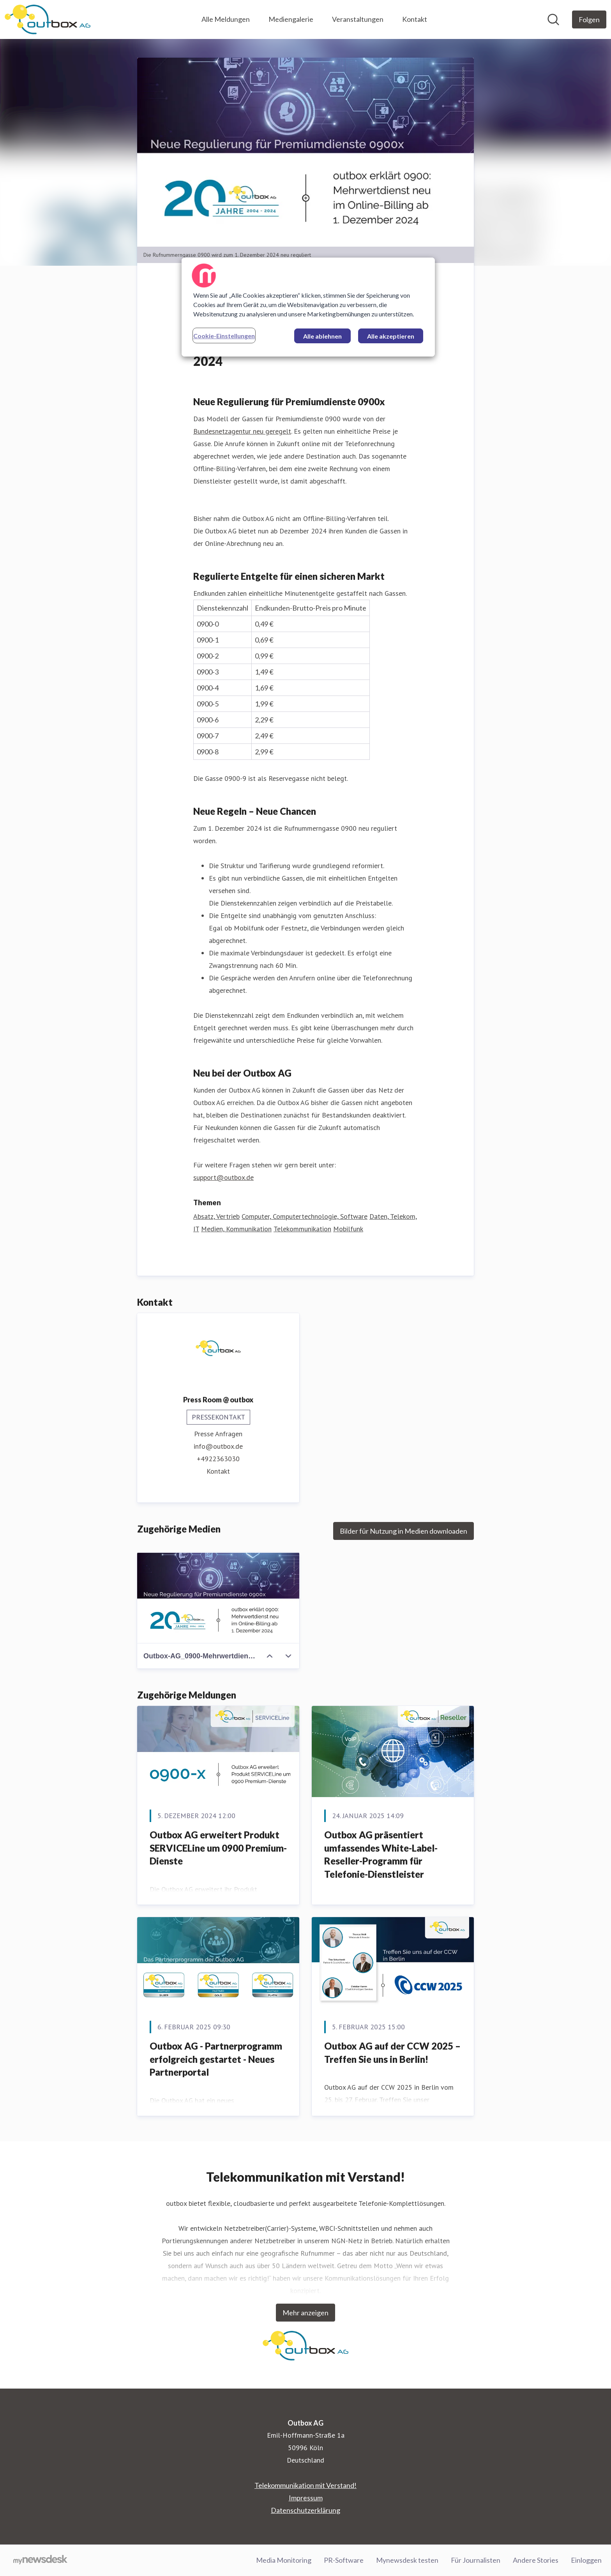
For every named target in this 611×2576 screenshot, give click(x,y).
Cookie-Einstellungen (224, 335)
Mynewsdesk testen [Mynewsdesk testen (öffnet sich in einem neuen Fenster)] (407, 2560)
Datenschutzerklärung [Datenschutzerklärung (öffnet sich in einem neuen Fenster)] (305, 2510)
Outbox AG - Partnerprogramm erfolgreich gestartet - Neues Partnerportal (216, 2059)
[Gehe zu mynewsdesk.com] (40, 2560)
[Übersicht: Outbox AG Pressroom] (47, 19)
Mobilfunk (348, 1229)
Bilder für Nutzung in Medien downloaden (403, 1531)
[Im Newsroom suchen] (553, 19)
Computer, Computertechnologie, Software (304, 1216)
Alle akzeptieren (390, 336)
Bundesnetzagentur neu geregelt (242, 431)
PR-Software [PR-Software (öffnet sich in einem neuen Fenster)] (344, 2560)
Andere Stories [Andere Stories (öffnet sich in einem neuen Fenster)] (535, 2560)
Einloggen (586, 2560)
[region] (308, 307)
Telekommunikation (302, 1229)
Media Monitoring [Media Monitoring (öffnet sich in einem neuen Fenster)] (283, 2560)
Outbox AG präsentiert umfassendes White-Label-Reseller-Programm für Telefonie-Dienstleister (381, 1854)
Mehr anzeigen (305, 2312)
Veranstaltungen (357, 19)
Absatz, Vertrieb (216, 1216)
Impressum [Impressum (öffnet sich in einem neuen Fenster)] (306, 2497)
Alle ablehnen (322, 336)
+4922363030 (218, 1459)
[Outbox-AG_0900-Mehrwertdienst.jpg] (218, 1598)
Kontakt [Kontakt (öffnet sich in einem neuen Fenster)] (218, 1471)
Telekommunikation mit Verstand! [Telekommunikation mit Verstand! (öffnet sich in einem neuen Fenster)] (305, 2485)
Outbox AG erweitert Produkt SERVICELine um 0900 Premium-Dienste (218, 1848)
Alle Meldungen (225, 19)
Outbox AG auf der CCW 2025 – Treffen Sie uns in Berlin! (392, 2053)
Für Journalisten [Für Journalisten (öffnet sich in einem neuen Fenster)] (475, 2560)
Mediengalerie (290, 19)
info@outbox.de (218, 1446)
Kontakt (414, 19)
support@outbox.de (223, 1177)
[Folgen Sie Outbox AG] (589, 19)
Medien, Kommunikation (236, 1229)
